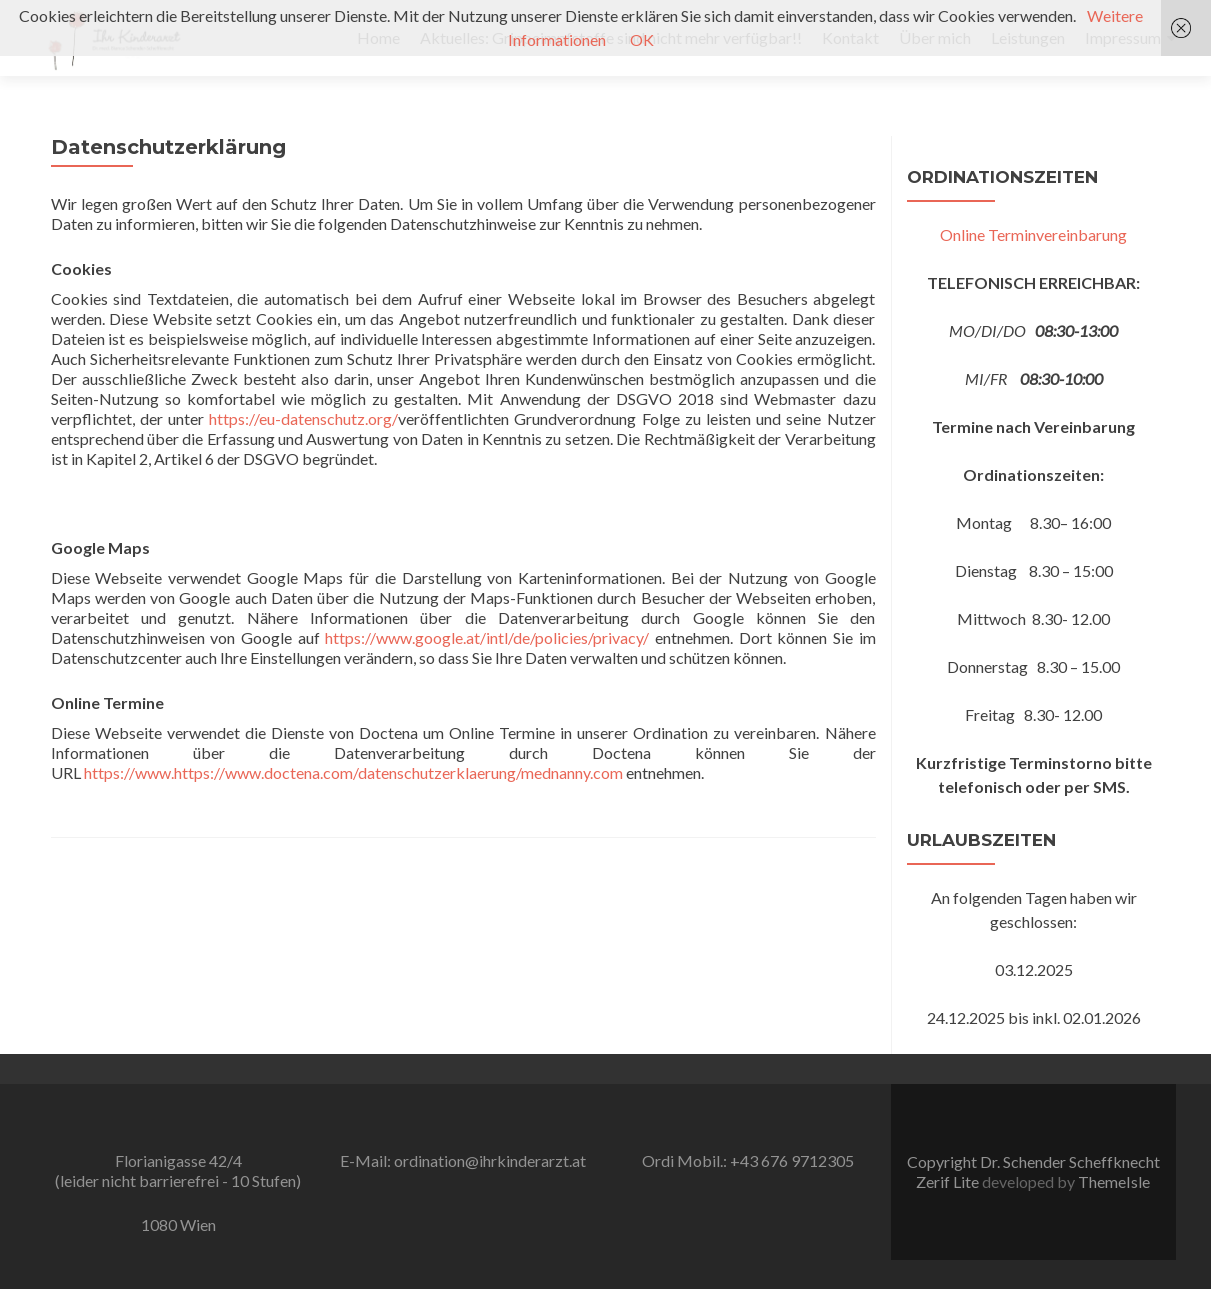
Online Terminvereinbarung (1033, 234)
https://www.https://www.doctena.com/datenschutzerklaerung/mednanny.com (353, 772)
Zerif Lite (949, 1181)
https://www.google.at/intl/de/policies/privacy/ (487, 637)
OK (642, 39)
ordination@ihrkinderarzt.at (490, 1160)
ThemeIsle (1114, 1181)
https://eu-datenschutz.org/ (303, 418)
